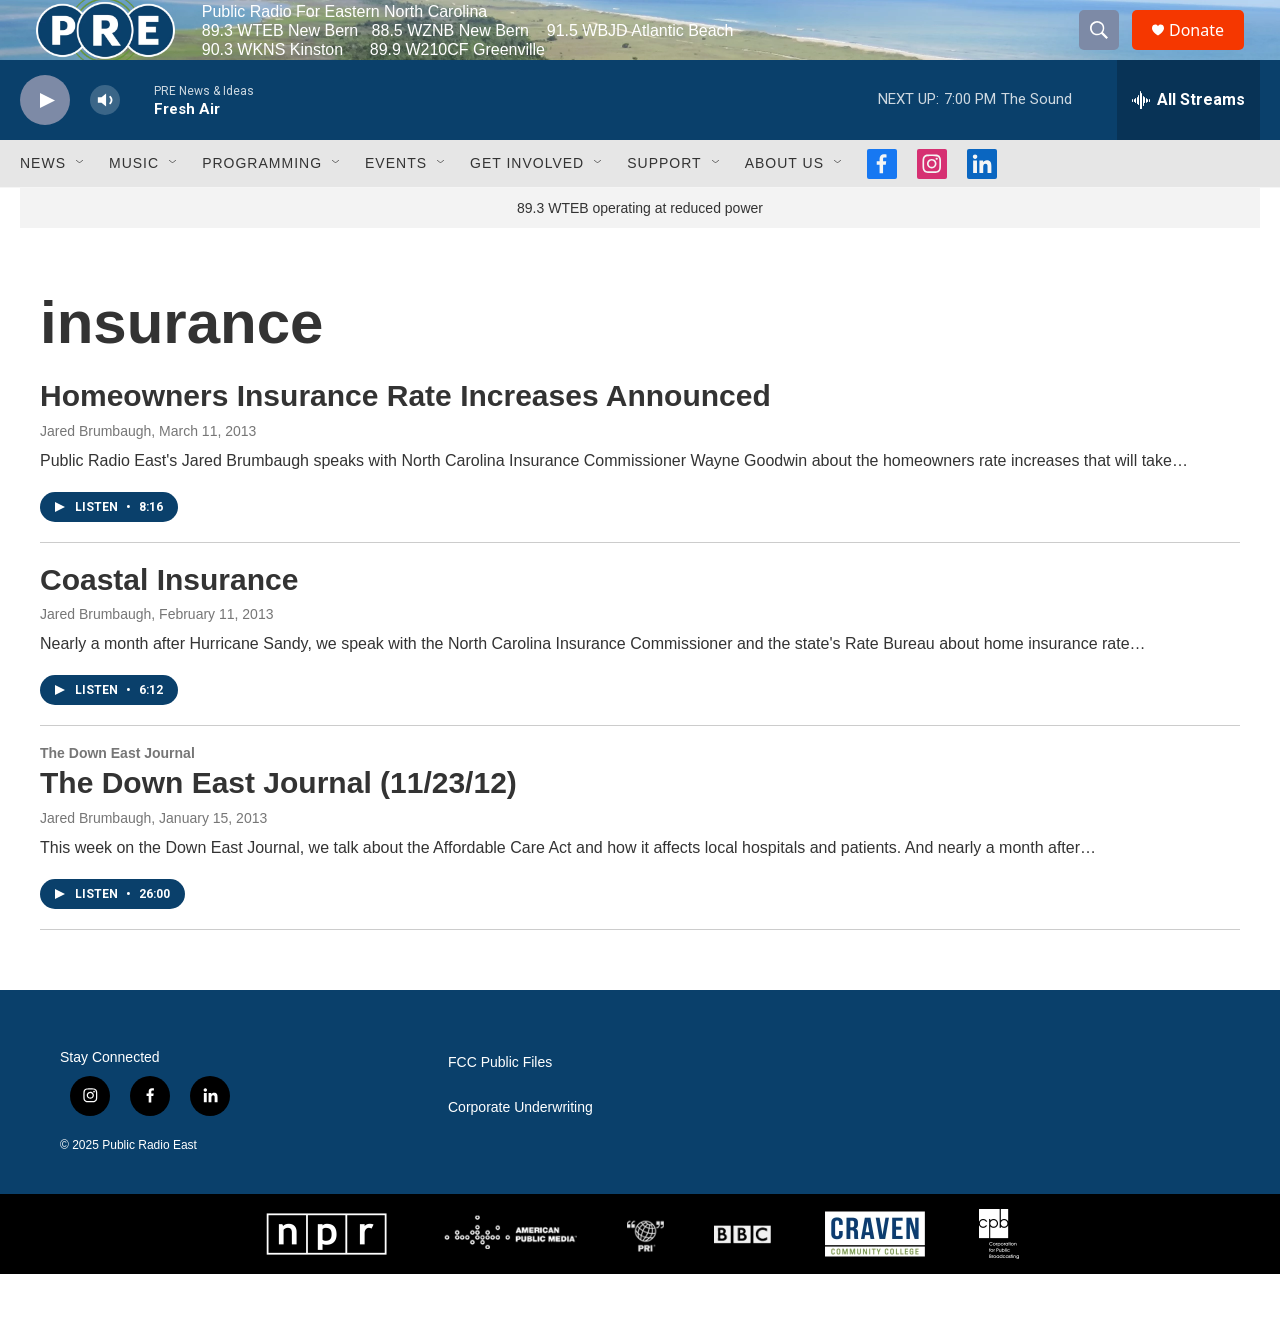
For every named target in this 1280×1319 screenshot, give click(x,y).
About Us (784, 208)
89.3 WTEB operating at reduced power (640, 253)
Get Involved (527, 208)
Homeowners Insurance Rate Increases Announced (405, 440)
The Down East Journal (117, 798)
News (43, 208)
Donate (1209, 52)
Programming (262, 208)
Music (134, 208)
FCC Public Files (500, 1107)
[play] (45, 145)
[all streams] (1188, 145)
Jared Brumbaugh (95, 476)
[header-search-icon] (1108, 53)
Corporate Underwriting (520, 1152)
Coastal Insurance (169, 624)
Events (396, 208)
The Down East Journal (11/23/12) (278, 827)
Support (664, 208)
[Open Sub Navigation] (81, 208)
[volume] (105, 145)
